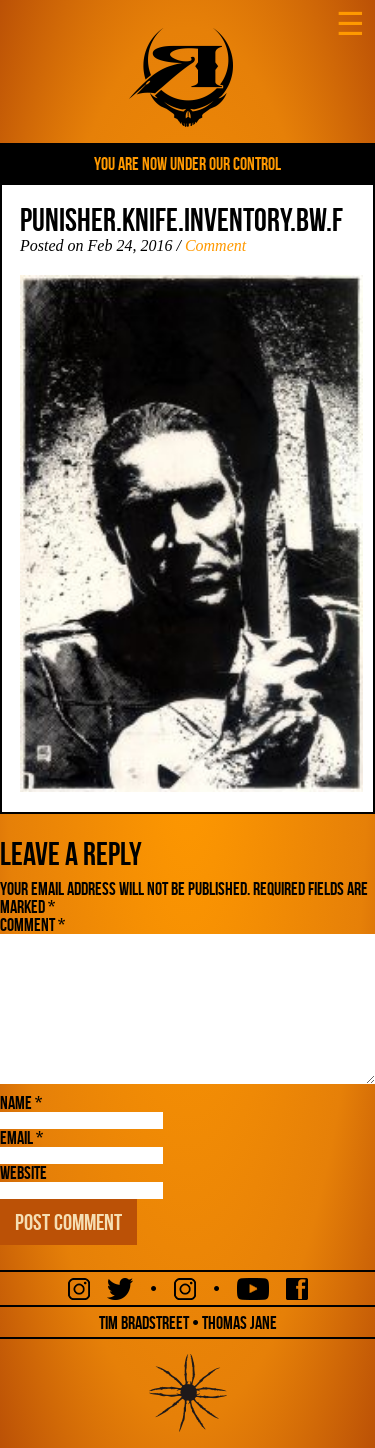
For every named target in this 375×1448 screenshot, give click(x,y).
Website (23, 1173)
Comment (215, 245)
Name (21, 1103)
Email (21, 1138)
